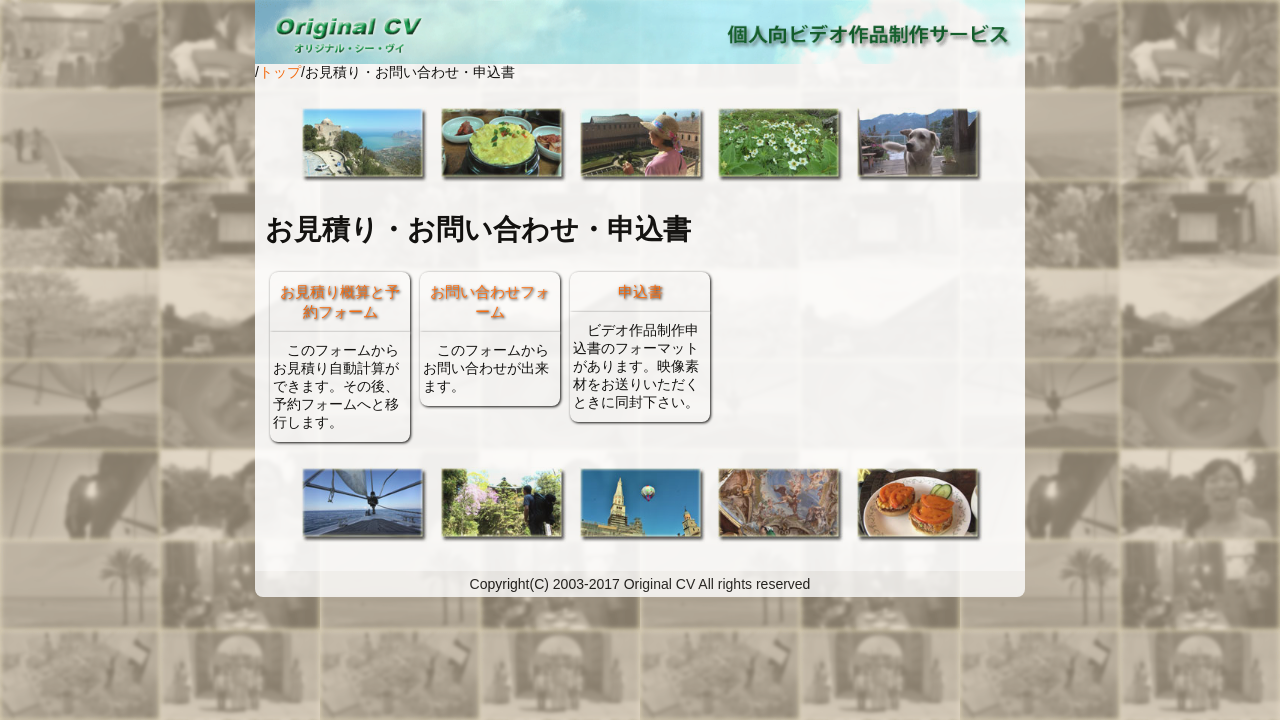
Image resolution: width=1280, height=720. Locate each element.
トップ (280, 72)
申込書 (640, 291)
